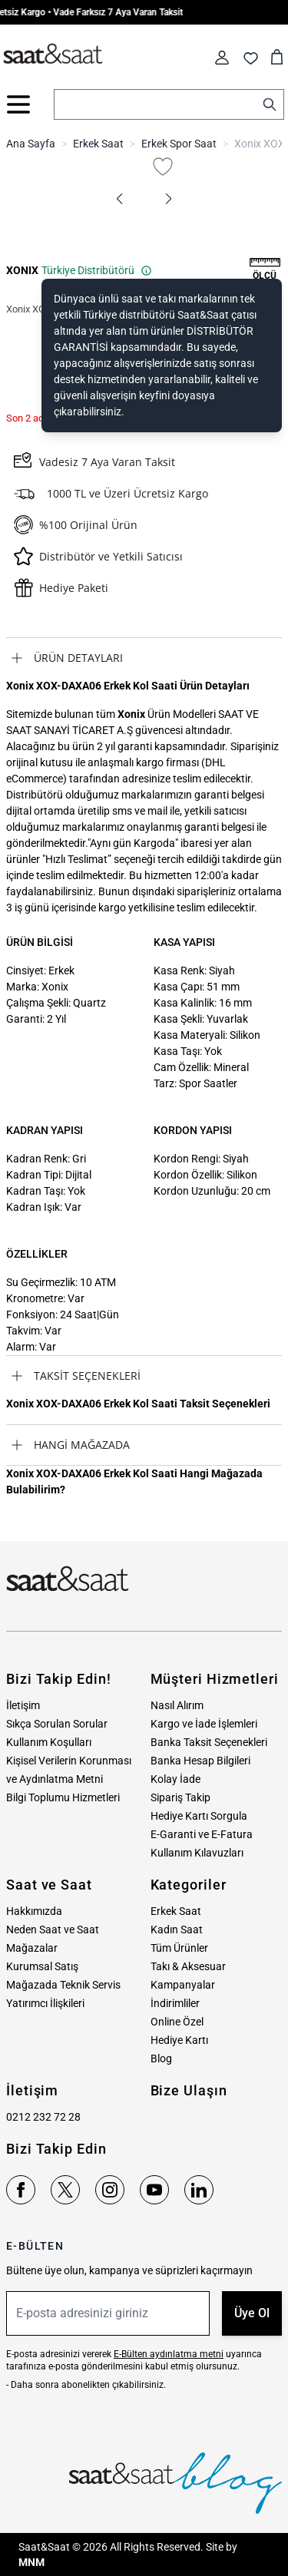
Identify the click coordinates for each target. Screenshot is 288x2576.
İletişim (23, 1705)
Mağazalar (32, 1948)
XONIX (22, 270)
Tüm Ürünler (179, 1948)
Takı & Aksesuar (188, 1966)
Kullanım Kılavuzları (197, 1853)
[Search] (269, 104)
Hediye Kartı (179, 2040)
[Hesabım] (222, 57)
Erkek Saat (98, 143)
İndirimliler (175, 2003)
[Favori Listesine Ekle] (163, 166)
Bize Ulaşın (189, 2090)
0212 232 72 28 (43, 2117)
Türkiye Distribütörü (96, 270)
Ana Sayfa (30, 143)
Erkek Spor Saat (179, 143)
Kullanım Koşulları (48, 1742)
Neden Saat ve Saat (52, 1929)
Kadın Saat (177, 1929)
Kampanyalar (183, 1985)
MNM (31, 2562)
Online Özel (177, 2021)
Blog (161, 2058)
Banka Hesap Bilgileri (200, 1760)
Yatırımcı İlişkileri (45, 2003)
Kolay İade (175, 1779)
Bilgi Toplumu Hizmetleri (63, 1797)
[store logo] (53, 54)
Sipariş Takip (180, 1797)
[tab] (144, 658)
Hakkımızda (34, 1911)
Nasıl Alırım (177, 1705)
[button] (120, 199)
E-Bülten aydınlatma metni (168, 2354)
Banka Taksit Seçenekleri (209, 1742)
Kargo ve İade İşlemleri (204, 1724)
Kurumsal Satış (42, 1966)
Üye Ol (252, 2313)
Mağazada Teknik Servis (63, 1985)
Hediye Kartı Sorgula (199, 1816)
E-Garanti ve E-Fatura (202, 1834)
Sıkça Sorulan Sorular (57, 1724)
